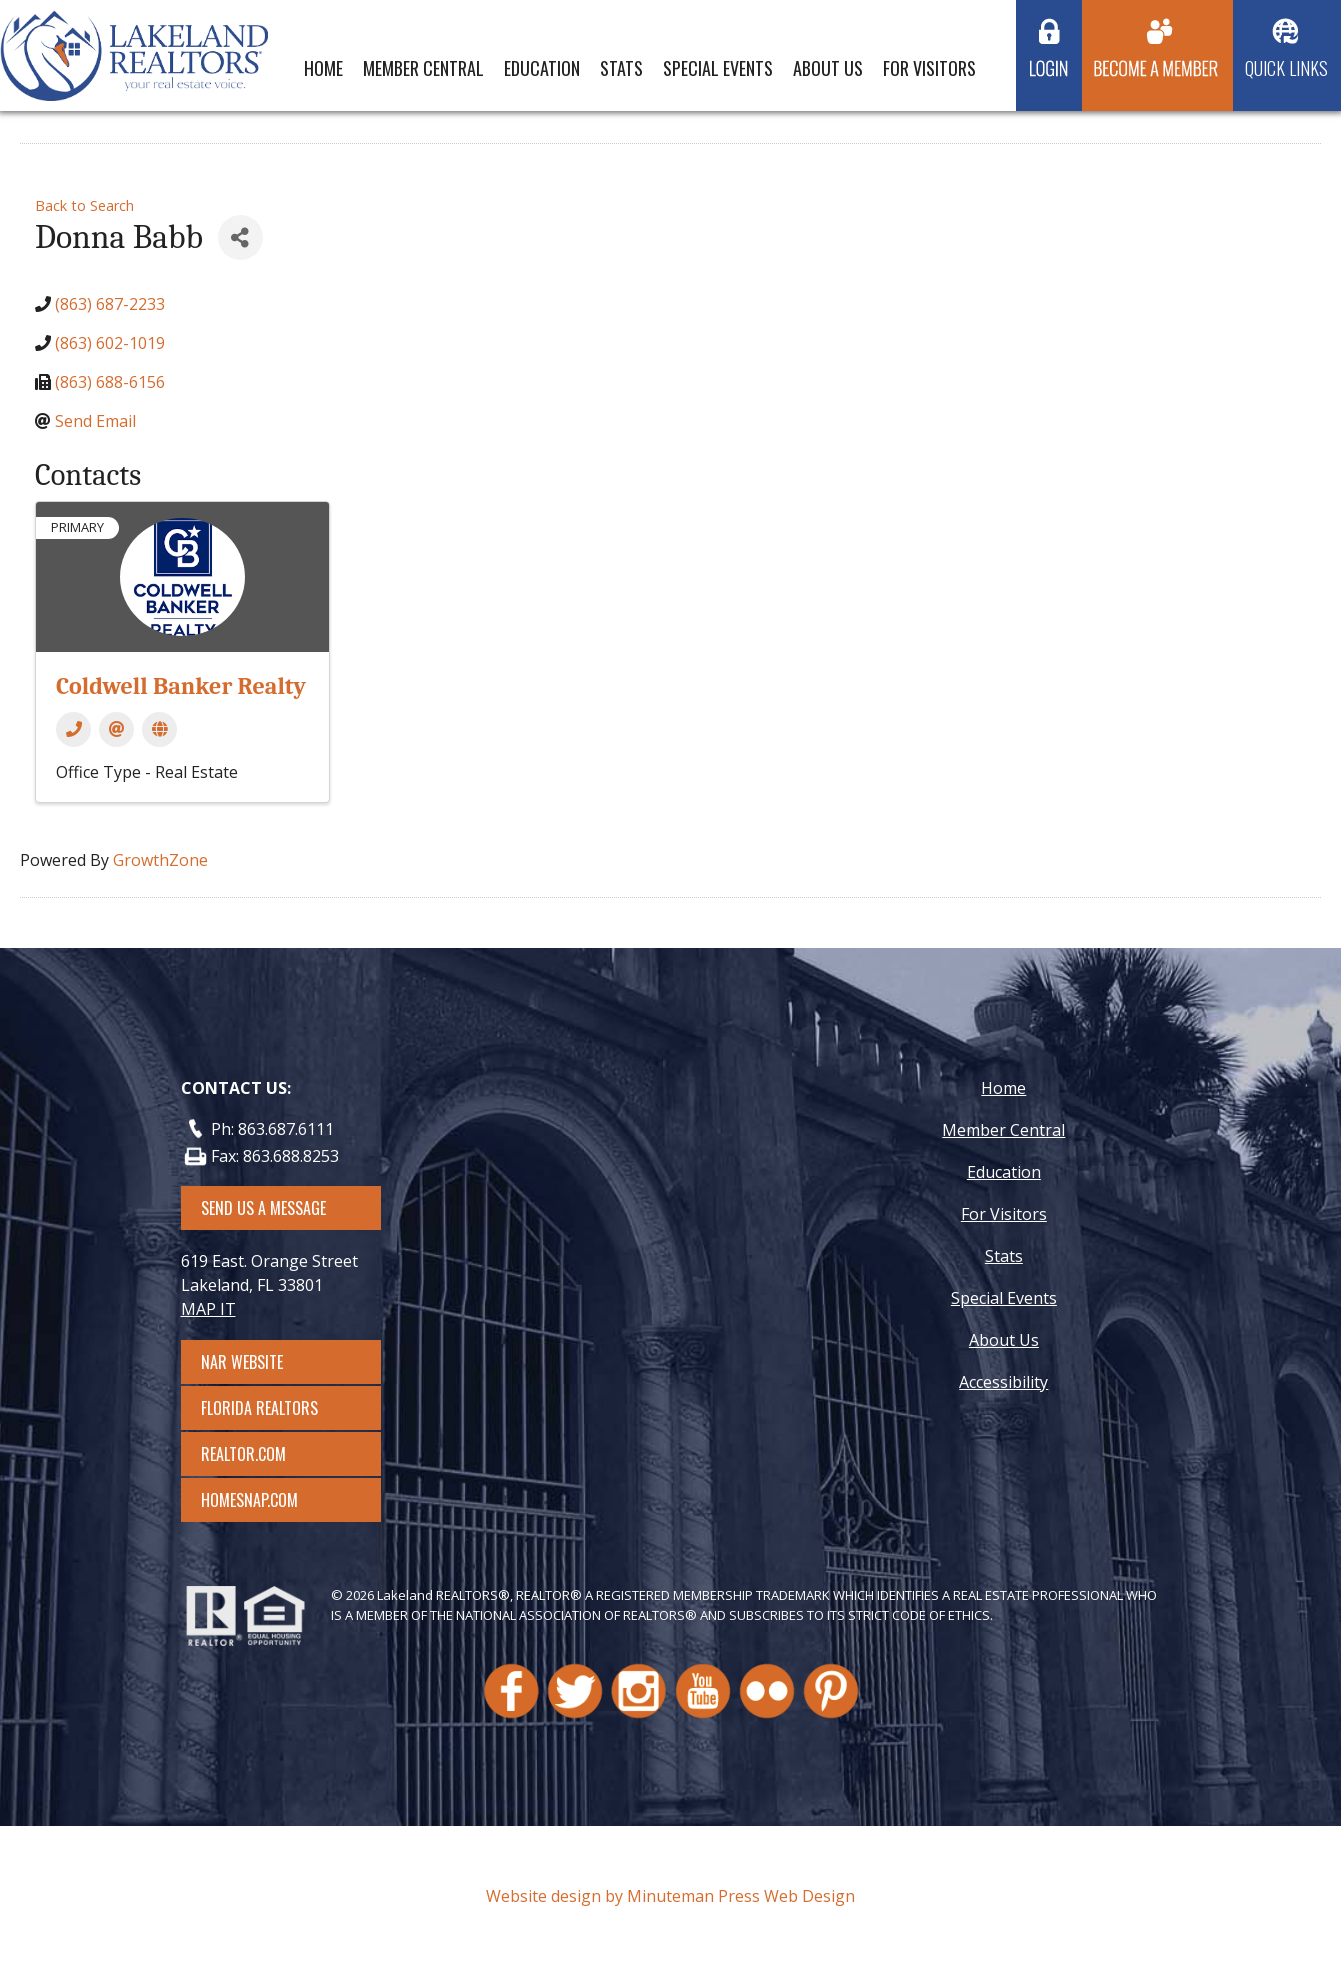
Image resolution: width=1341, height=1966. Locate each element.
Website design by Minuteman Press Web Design (670, 1896)
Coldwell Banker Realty (181, 686)
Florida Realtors (259, 1408)
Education (542, 68)
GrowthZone (160, 860)
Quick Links (1286, 68)
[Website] (159, 729)
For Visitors (929, 68)
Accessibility (1003, 1382)
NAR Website (260, 1362)
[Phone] (73, 729)
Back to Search (84, 205)
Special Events (718, 68)
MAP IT (208, 1309)
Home (323, 68)
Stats (621, 68)
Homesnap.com (259, 1500)
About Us (828, 68)
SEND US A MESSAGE (263, 1208)
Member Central (423, 68)
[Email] (116, 729)
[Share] (240, 237)
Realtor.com (261, 1454)
